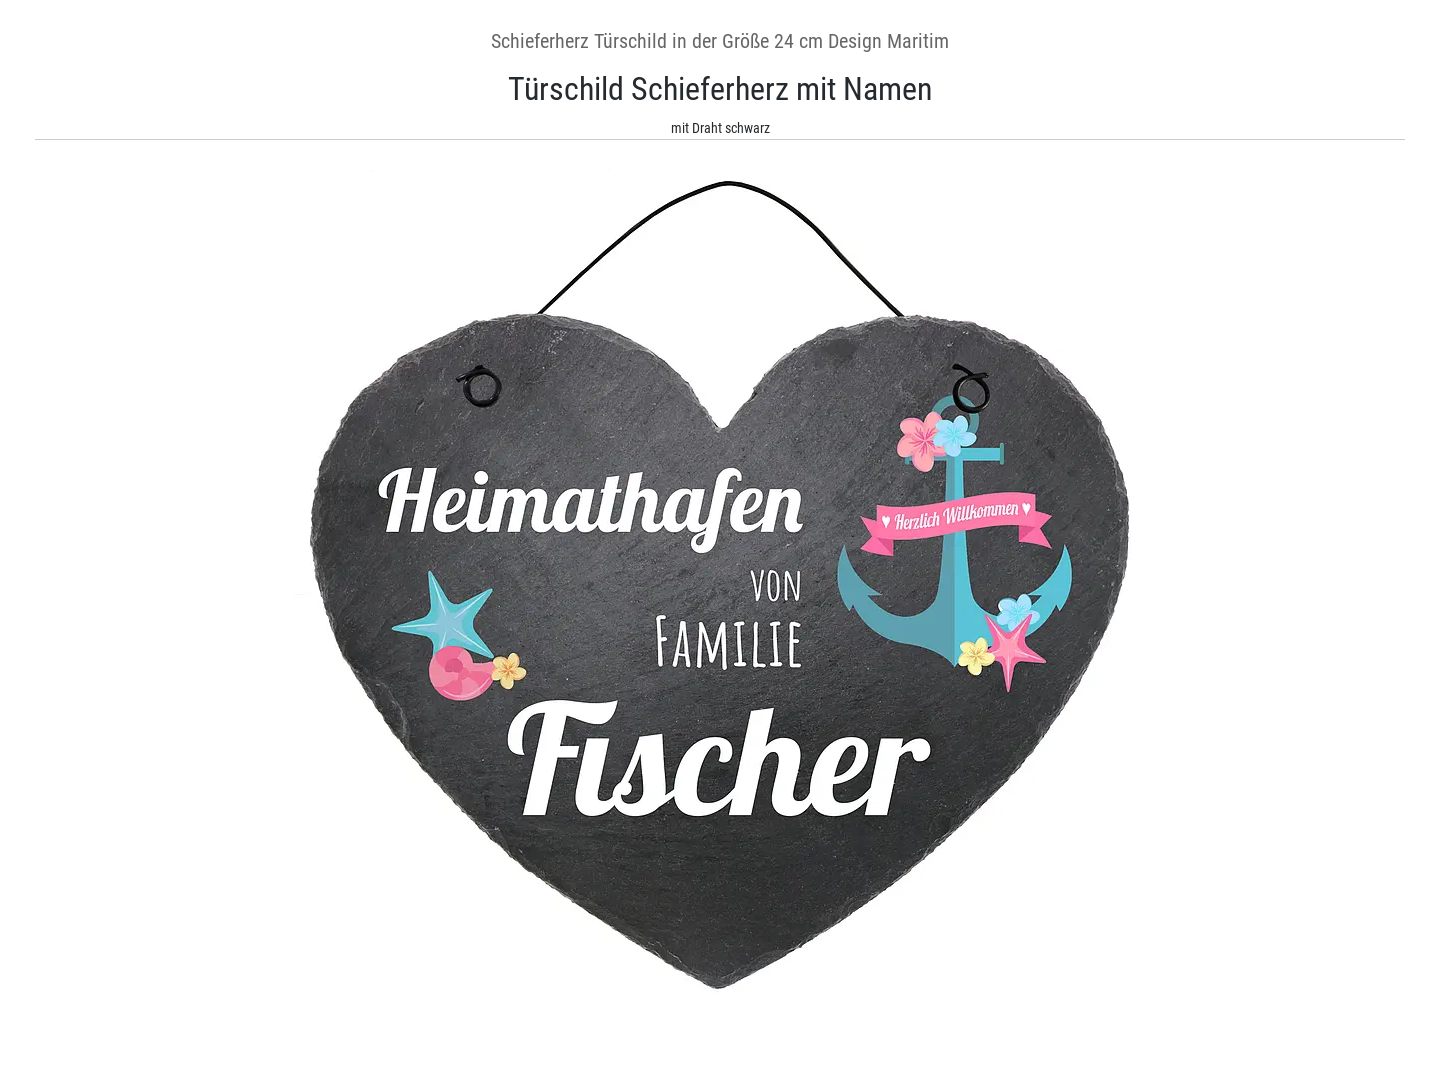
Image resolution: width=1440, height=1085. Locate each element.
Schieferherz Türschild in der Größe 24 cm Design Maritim (720, 41)
